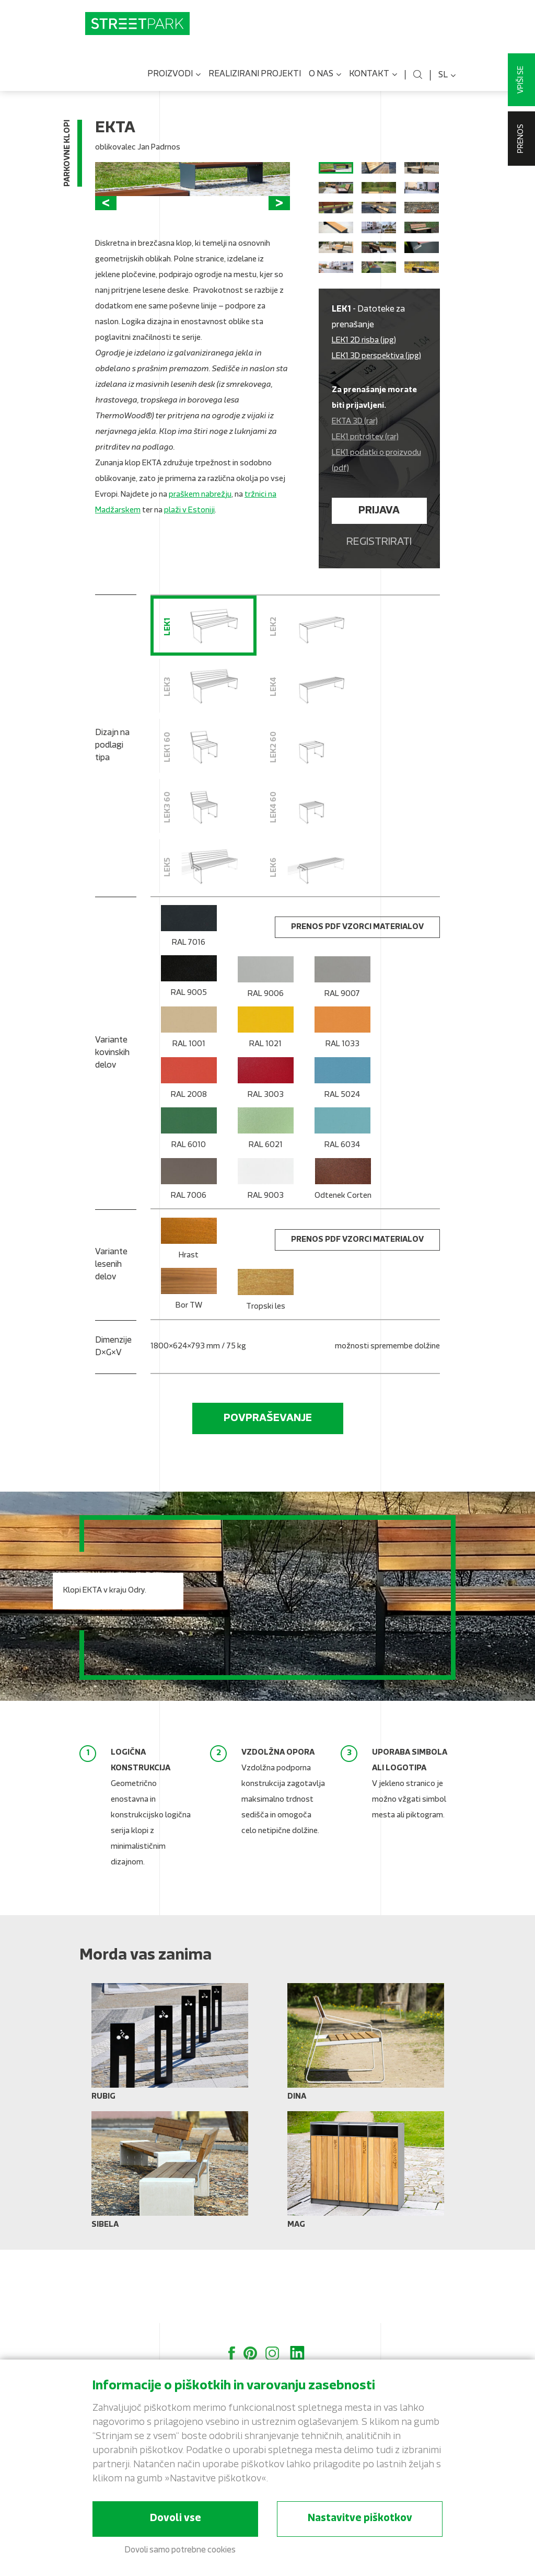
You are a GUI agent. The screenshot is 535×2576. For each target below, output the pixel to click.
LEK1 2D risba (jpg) (364, 417)
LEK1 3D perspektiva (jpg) (376, 433)
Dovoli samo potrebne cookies (180, 2550)
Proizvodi (174, 82)
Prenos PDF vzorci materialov (357, 1004)
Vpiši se (521, 80)
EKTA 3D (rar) (355, 498)
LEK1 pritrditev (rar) (365, 514)
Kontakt (373, 82)
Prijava (379, 587)
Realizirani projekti (254, 82)
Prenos (521, 138)
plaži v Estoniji (189, 614)
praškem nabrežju (200, 598)
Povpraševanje (268, 1495)
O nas (325, 82)
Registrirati (379, 619)
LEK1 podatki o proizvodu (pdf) (376, 537)
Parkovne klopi (68, 161)
